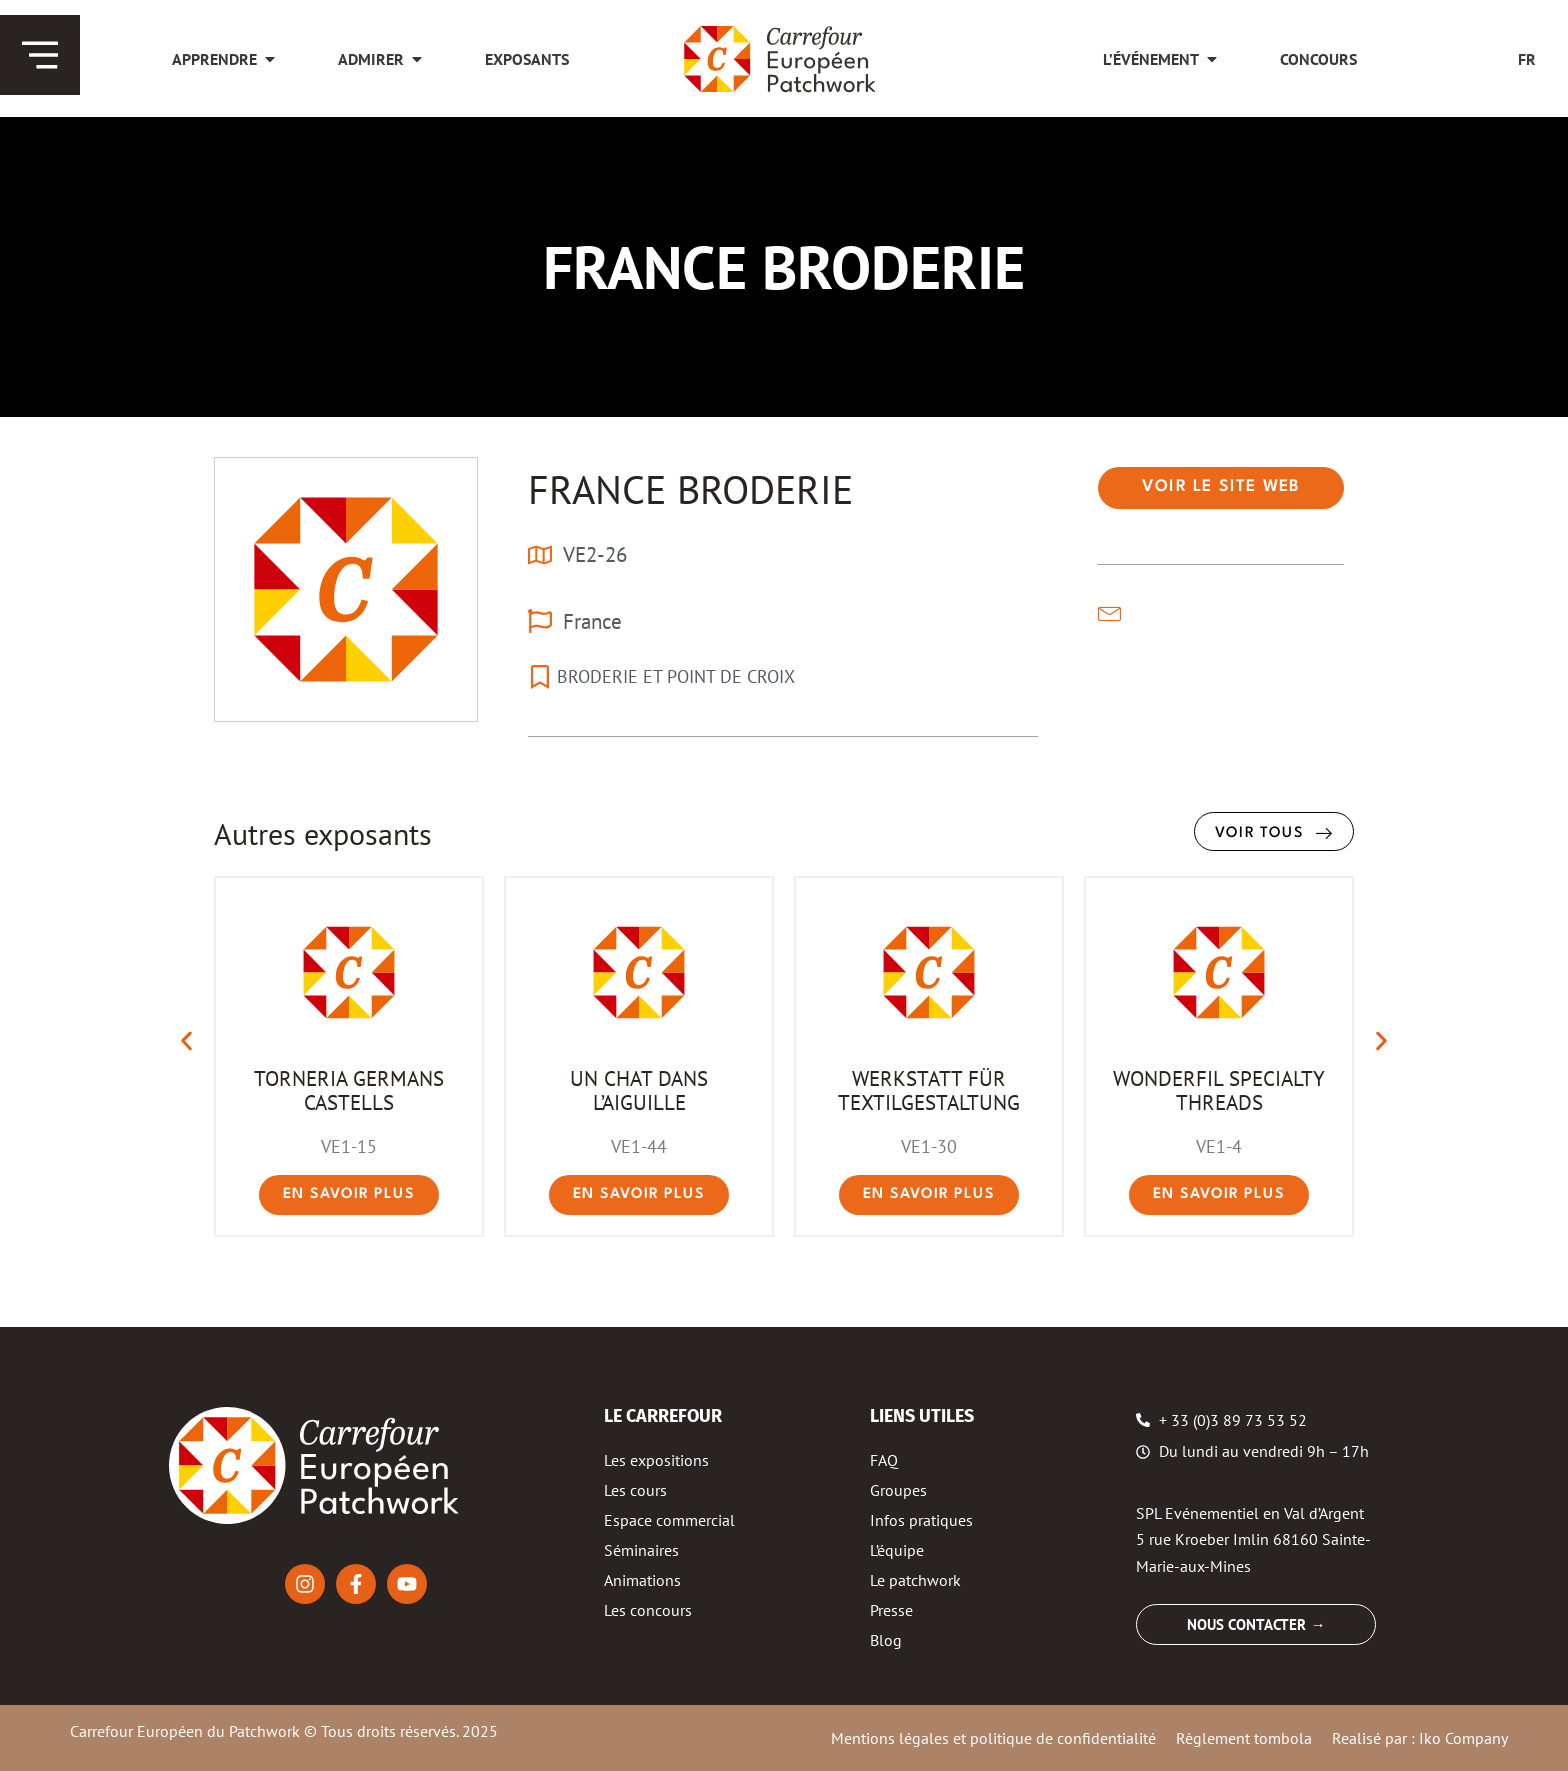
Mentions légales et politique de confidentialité (993, 1738)
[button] (186, 1041)
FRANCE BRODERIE (690, 489)
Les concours (648, 1610)
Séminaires (641, 1550)
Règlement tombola (1244, 1738)
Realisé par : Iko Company (1420, 1738)
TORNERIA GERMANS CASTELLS (349, 1090)
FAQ (884, 1460)
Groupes (898, 1490)
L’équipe (897, 1550)
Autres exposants (323, 833)
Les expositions (656, 1460)
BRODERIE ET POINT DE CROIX (676, 676)
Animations (642, 1580)
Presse (891, 1610)
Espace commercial (669, 1520)
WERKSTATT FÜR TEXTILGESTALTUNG (929, 1090)
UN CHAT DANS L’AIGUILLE (639, 1090)
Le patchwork (915, 1580)
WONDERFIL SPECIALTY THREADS (1219, 1090)
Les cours (635, 1490)
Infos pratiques (921, 1520)
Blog (886, 1640)
